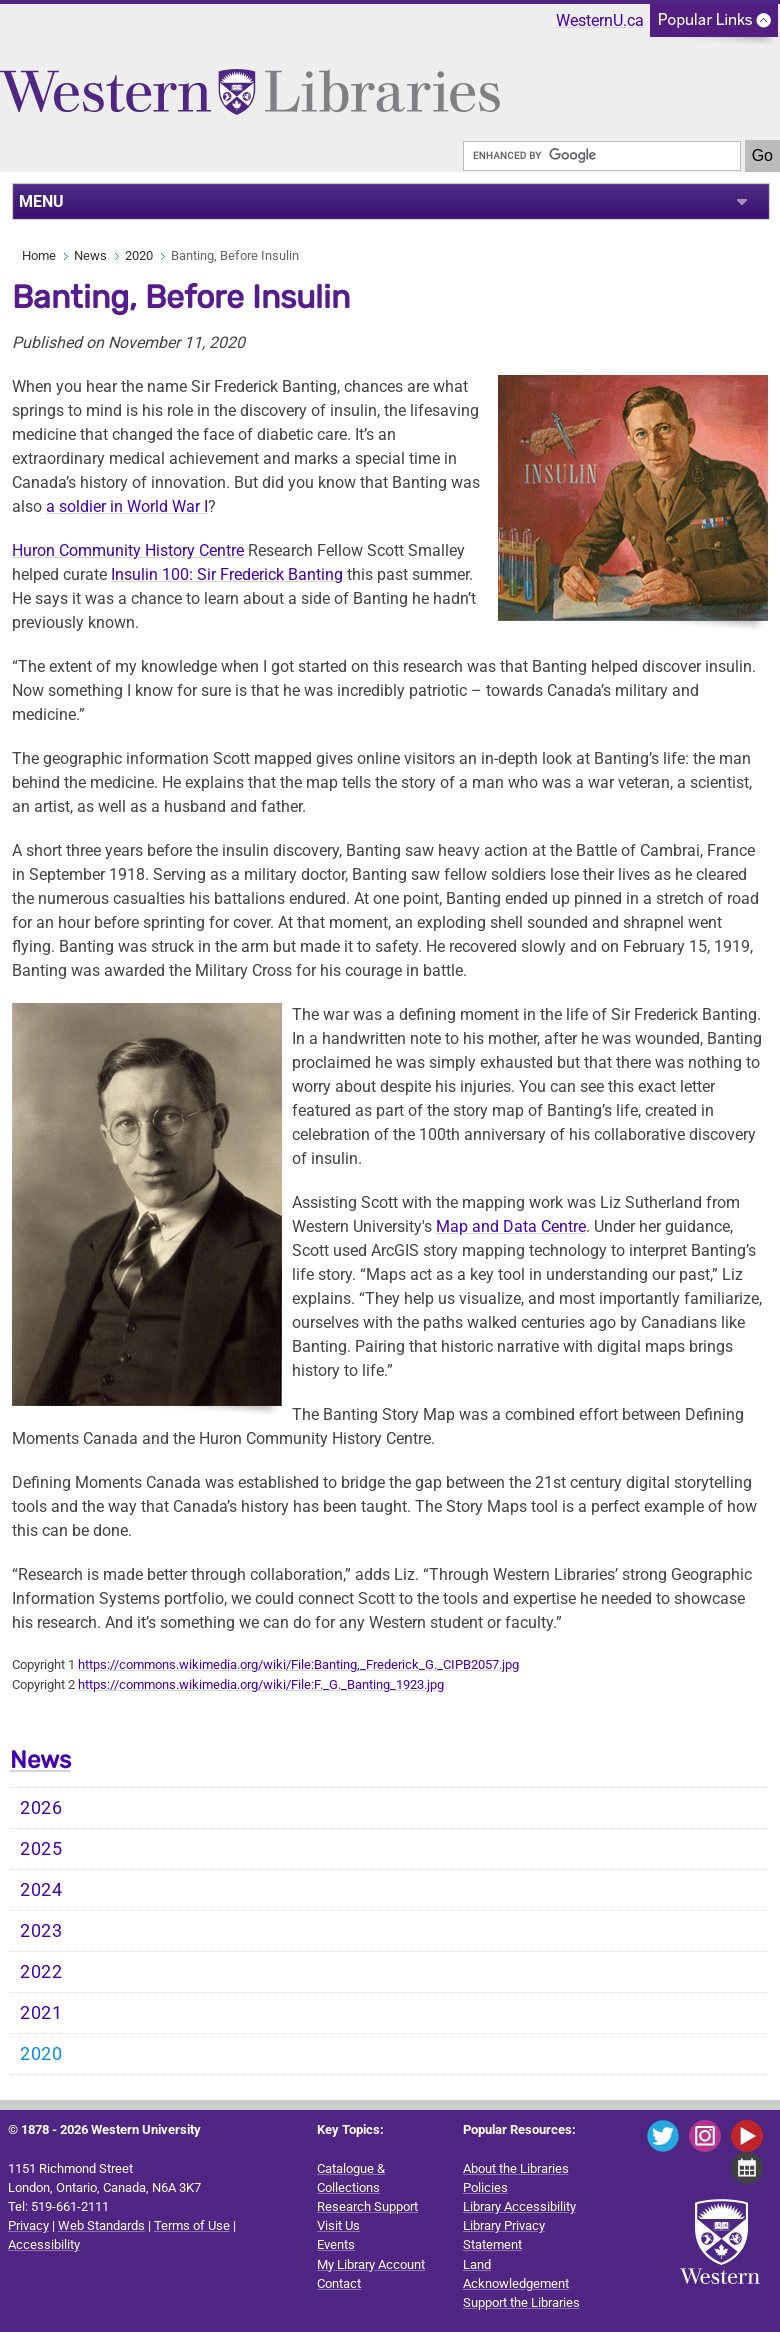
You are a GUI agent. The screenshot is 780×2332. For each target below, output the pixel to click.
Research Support (367, 2206)
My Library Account (371, 2264)
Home (39, 255)
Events (336, 2244)
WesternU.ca (600, 20)
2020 (139, 255)
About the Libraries (516, 2168)
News (90, 255)
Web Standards (101, 2225)
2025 (41, 1849)
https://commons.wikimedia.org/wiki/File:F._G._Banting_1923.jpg (261, 1684)
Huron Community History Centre (128, 550)
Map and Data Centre (511, 1226)
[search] (602, 156)
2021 (41, 2013)
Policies (485, 2187)
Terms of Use (192, 2225)
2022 (41, 1972)
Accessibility (44, 2244)
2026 (41, 1808)
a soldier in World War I (127, 506)
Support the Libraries (521, 2302)
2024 (41, 1890)
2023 (41, 1931)
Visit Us (338, 2225)
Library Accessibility (519, 2206)
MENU (41, 201)
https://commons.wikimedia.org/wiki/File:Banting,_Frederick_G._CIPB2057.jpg (298, 1664)
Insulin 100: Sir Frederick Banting (227, 574)
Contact (339, 2283)
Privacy (28, 2225)
